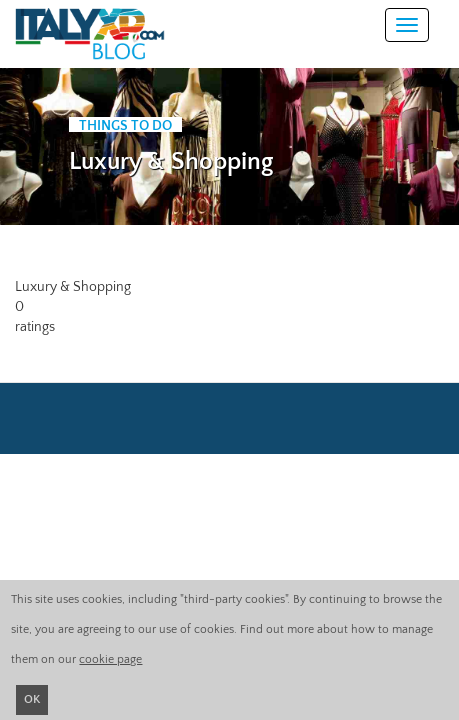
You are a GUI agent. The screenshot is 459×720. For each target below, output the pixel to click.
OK (32, 699)
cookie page (110, 659)
